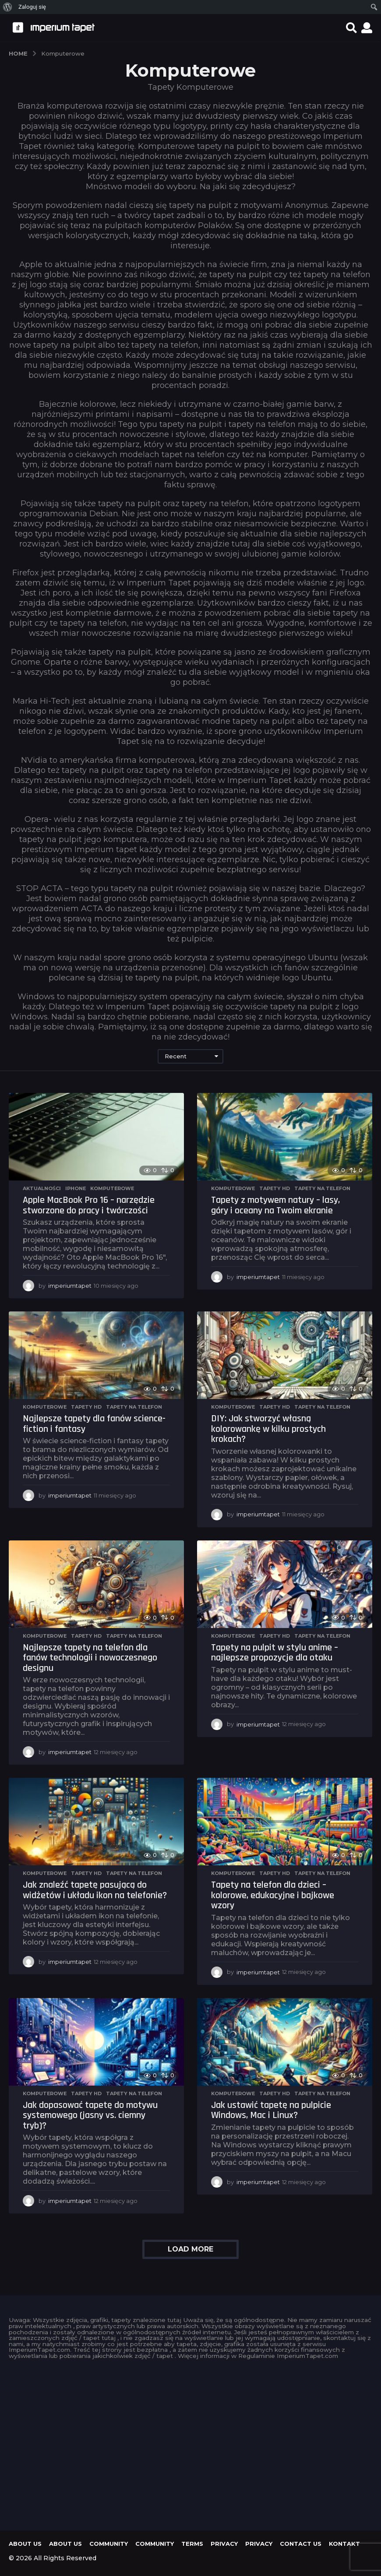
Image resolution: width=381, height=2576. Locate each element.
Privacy (224, 2543)
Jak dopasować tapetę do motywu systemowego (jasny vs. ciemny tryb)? (90, 2115)
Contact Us (300, 2543)
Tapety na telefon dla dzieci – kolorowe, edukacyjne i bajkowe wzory (272, 1895)
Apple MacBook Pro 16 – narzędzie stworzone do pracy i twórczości (89, 1205)
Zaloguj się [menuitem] (32, 7)
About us (25, 2543)
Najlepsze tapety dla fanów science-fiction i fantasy (94, 1424)
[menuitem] (7, 7)
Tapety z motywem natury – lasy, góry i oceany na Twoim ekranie (275, 1205)
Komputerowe (112, 1188)
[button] (351, 27)
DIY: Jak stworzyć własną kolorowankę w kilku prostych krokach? (268, 1429)
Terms (192, 2543)
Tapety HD (274, 1188)
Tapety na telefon (322, 1188)
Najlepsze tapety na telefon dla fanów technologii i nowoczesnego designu (90, 1658)
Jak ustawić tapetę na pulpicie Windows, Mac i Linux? (271, 2110)
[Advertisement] (190, 2442)
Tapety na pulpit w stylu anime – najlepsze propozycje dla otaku (274, 1653)
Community (108, 2543)
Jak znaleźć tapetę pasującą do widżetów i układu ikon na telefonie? (95, 1890)
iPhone (75, 1188)
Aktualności (42, 1188)
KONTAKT (344, 2543)
